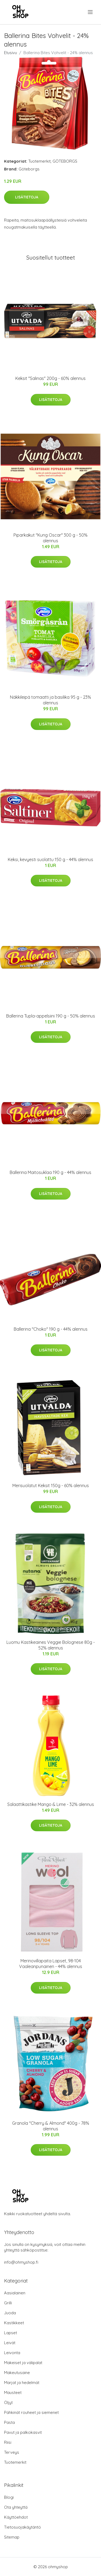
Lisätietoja (26, 197)
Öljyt (8, 2402)
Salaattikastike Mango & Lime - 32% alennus (50, 1804)
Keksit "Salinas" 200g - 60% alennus (50, 378)
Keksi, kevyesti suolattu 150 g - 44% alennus (50, 859)
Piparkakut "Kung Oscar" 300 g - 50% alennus (50, 537)
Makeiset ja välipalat (23, 2362)
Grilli (8, 2302)
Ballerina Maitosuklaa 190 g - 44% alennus (50, 1172)
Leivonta (12, 2352)
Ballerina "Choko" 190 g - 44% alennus (51, 1329)
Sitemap (11, 2537)
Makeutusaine (17, 2372)
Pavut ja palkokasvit (23, 2432)
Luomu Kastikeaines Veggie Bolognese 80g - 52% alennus (50, 1645)
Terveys (11, 2452)
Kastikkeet (14, 2322)
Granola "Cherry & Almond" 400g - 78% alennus (50, 2125)
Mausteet (13, 2392)
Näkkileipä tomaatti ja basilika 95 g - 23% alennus (50, 699)
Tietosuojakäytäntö (22, 2527)
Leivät (9, 2342)
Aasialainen (14, 2292)
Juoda (10, 2312)
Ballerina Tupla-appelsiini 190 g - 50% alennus (50, 1016)
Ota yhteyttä (15, 2507)
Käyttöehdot (16, 2517)
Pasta (9, 2422)
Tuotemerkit (39, 161)
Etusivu (10, 52)
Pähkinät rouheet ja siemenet (31, 2412)
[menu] (90, 12)
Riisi (7, 2442)
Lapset (10, 2332)
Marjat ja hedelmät (21, 2382)
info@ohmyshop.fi (21, 2262)
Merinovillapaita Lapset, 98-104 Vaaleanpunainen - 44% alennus (50, 1963)
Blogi (9, 2497)
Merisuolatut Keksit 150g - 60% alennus (50, 1485)
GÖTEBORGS (65, 161)
